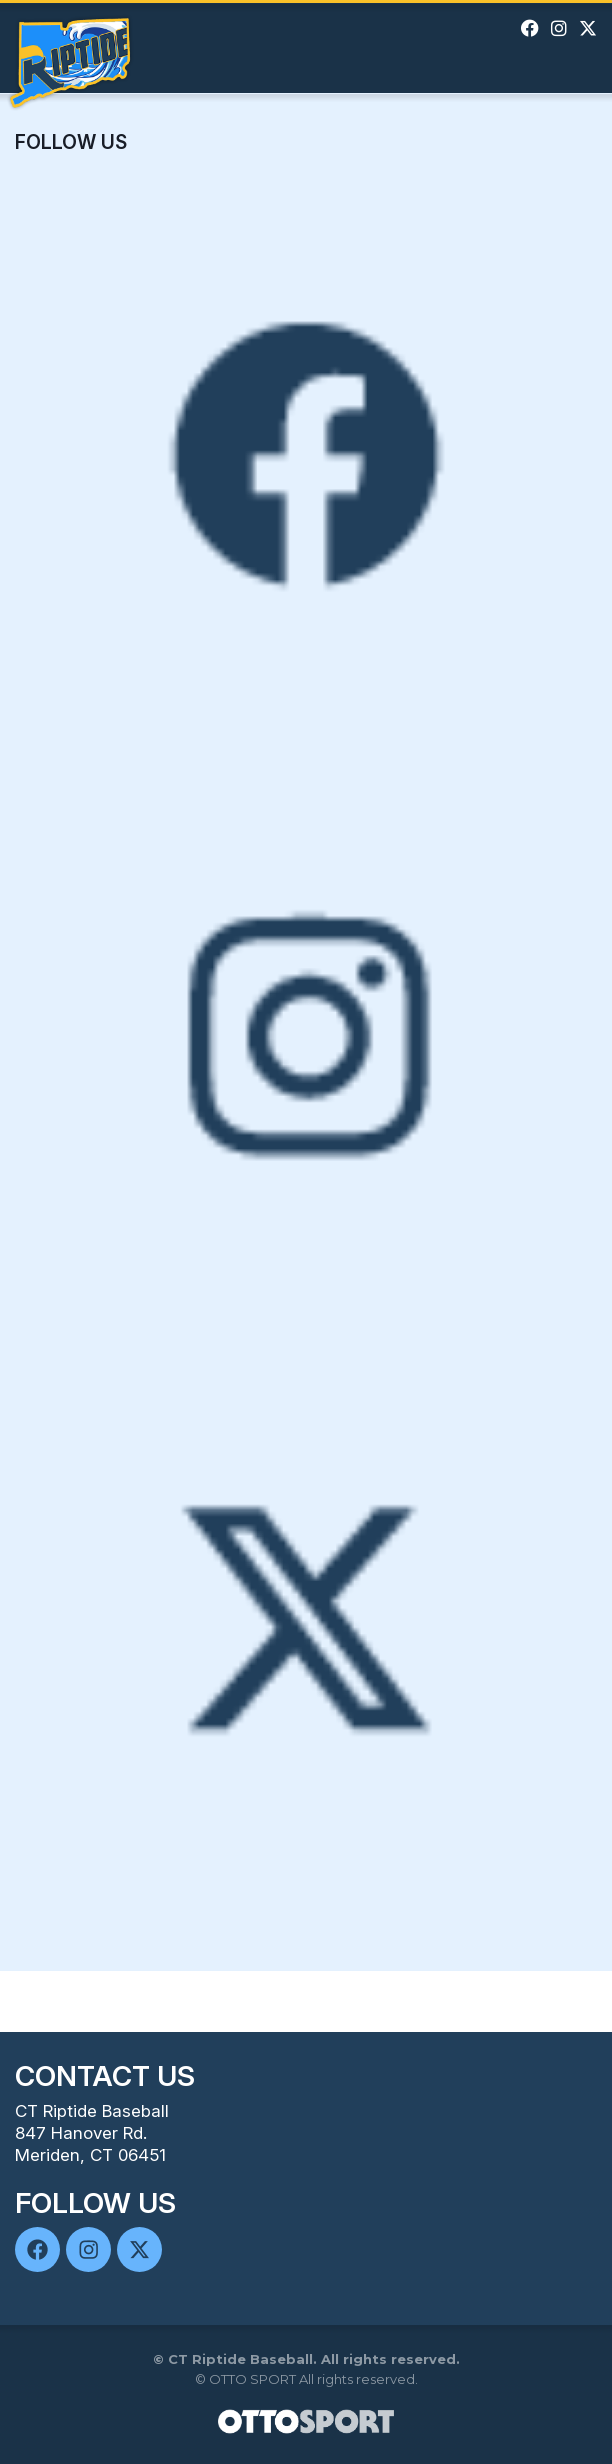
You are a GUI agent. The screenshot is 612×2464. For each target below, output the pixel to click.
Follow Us (71, 142)
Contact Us (105, 2076)
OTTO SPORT (252, 2379)
